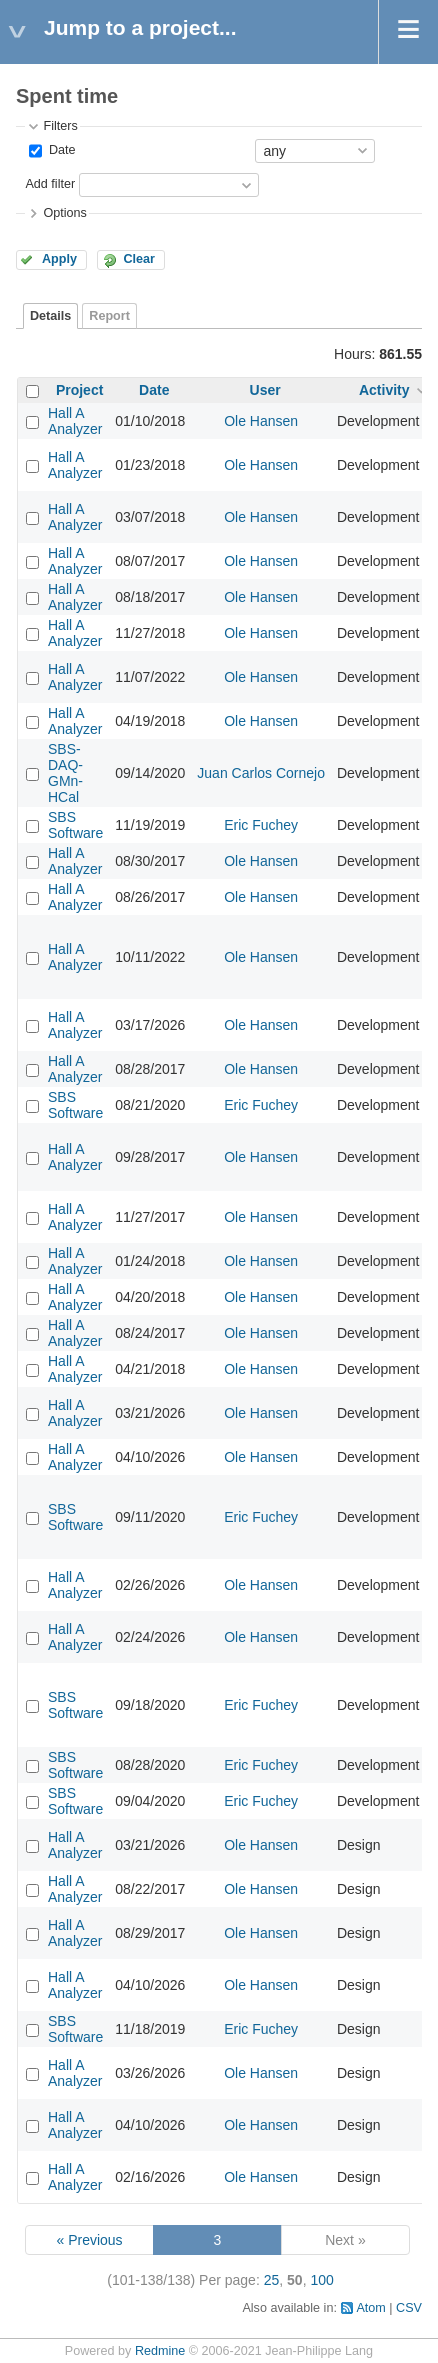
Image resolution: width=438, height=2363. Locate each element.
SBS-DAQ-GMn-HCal (65, 773)
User (265, 390)
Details (50, 316)
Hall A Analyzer (75, 421)
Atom (370, 2308)
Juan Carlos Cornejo (261, 773)
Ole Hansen (261, 421)
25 (272, 2280)
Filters (60, 126)
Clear (139, 259)
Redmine (160, 2351)
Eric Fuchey (261, 825)
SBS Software (75, 825)
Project (79, 390)
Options (64, 213)
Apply (59, 259)
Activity (384, 390)
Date (60, 150)
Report (109, 316)
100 (321, 2280)
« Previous (89, 2240)
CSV (409, 2308)
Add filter (50, 184)
